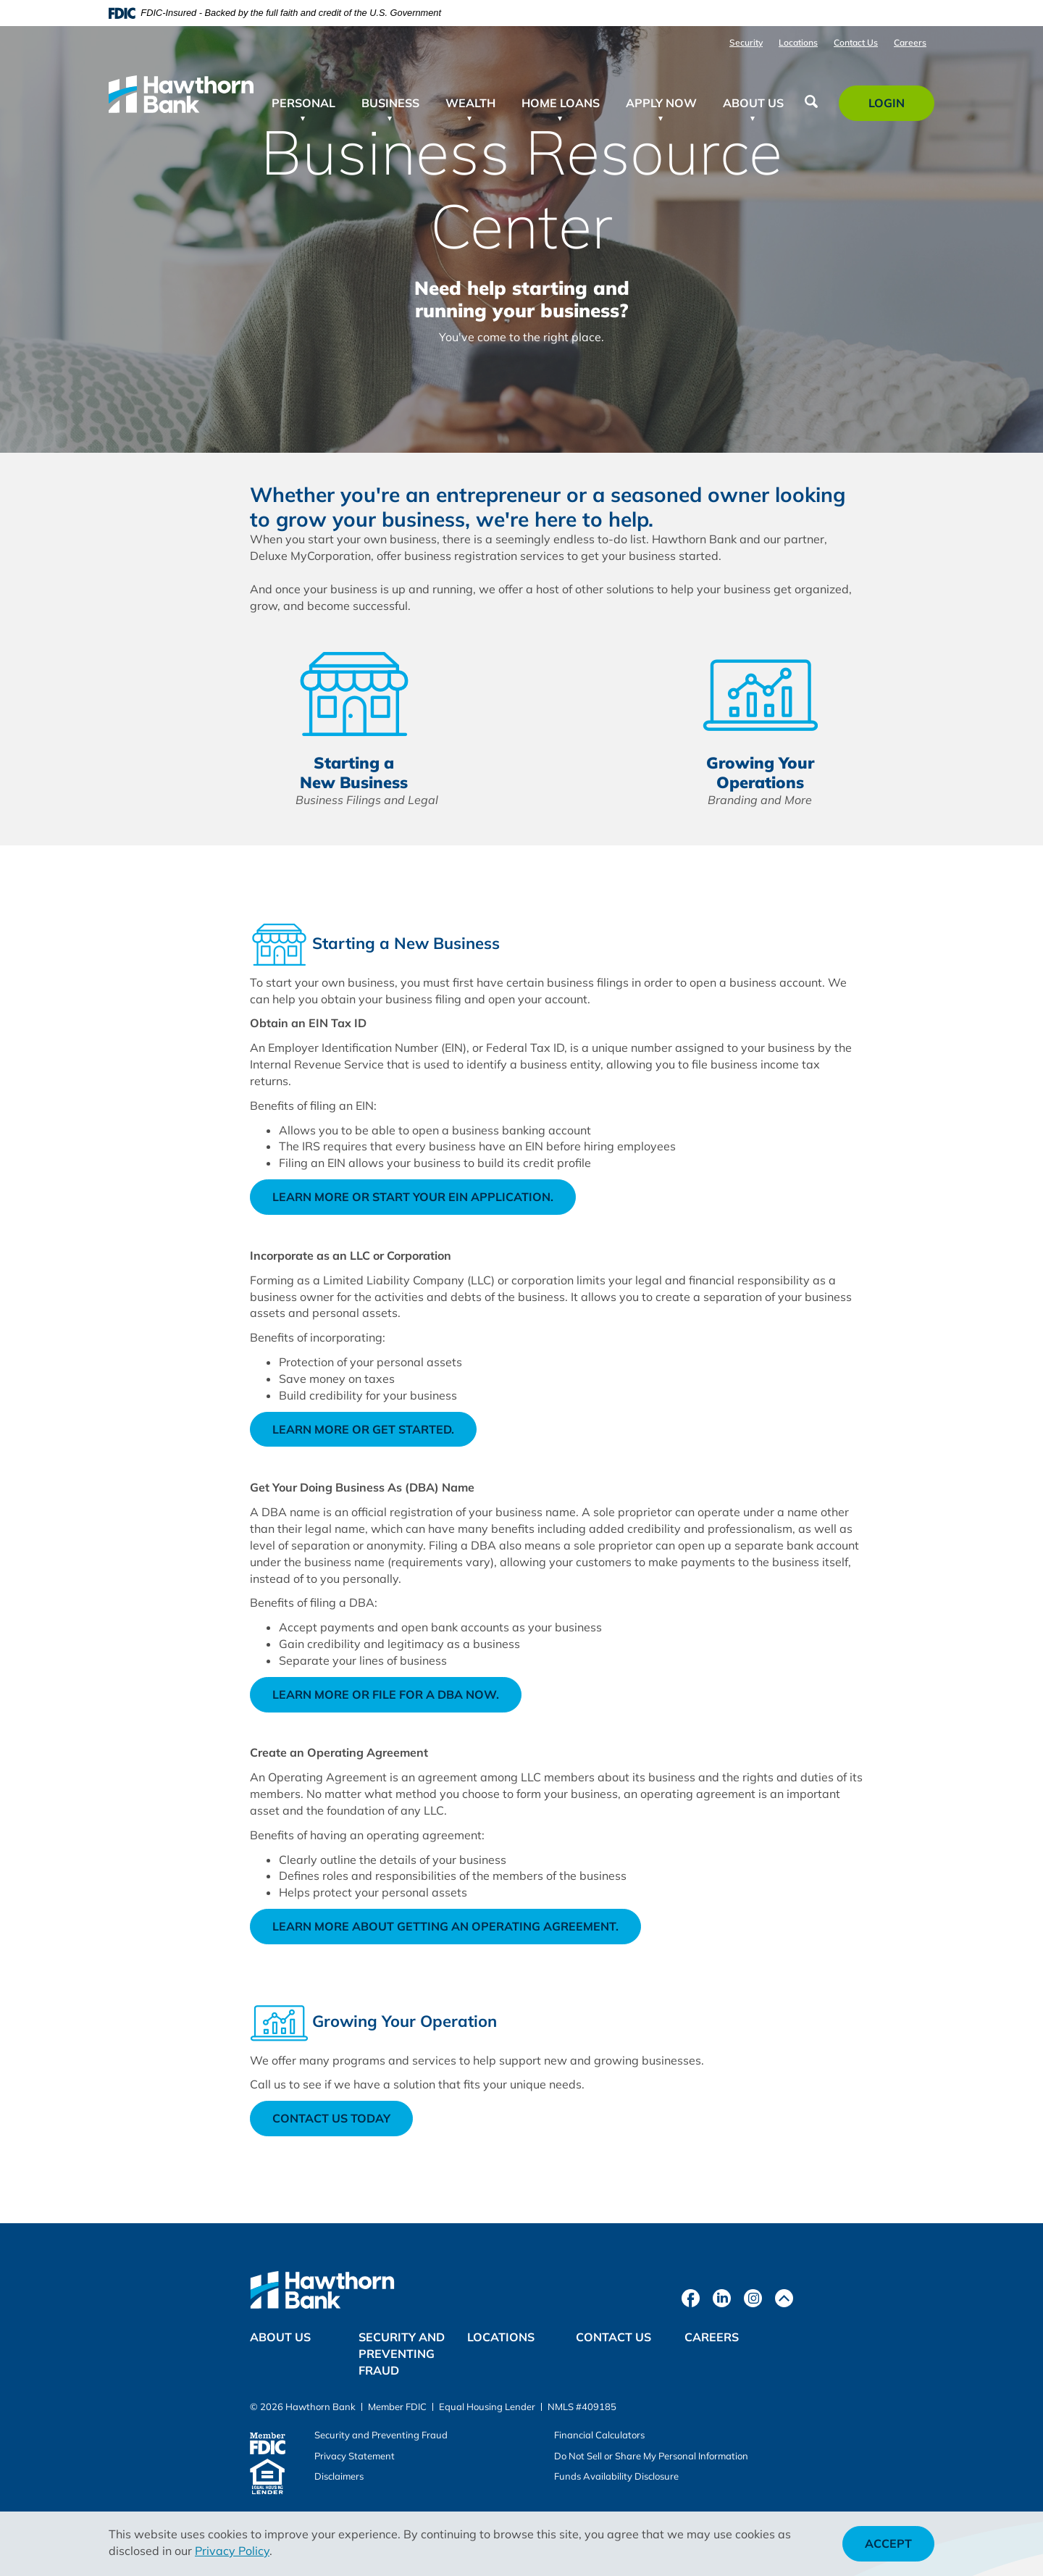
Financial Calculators (599, 2435)
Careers (910, 42)
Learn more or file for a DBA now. (397, 1699)
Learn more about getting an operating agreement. (456, 1931)
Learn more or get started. (374, 1434)
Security (746, 42)
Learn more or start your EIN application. (424, 1201)
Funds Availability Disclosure (616, 2476)
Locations (798, 42)
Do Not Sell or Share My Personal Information (651, 2456)
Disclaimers (339, 2476)
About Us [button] (753, 103)
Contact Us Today (331, 2118)
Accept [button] (888, 2543)
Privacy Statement (354, 2456)
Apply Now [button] (661, 103)
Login (895, 107)
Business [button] (390, 103)
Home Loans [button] (561, 103)
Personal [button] (303, 103)
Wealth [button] (470, 103)
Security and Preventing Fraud (402, 2354)
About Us (280, 2337)
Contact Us (856, 42)
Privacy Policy (232, 2550)
